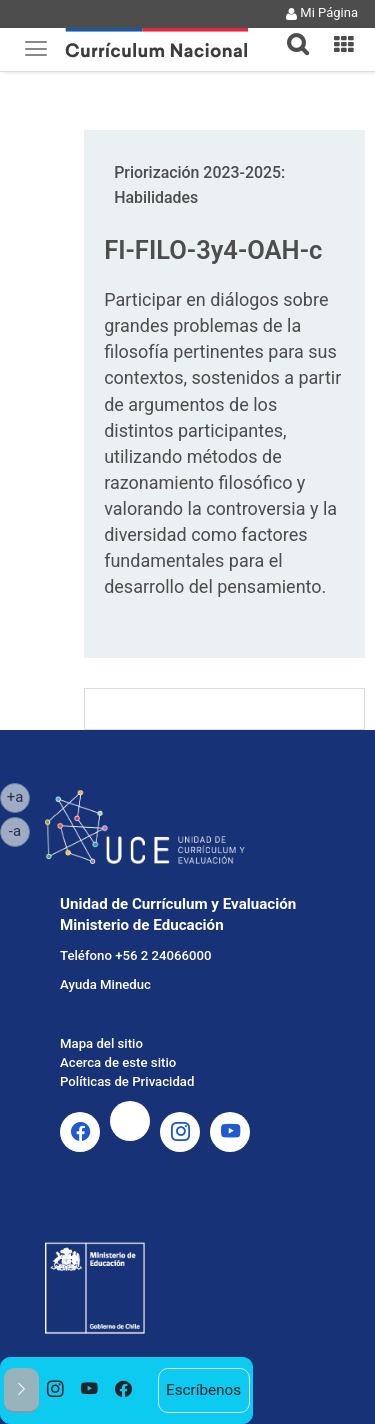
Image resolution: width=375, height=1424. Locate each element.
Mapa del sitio (101, 1043)
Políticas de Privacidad (127, 1081)
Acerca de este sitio (118, 1062)
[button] (290, 32)
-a (19, 830)
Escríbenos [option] (203, 1390)
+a (18, 796)
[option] (56, 1390)
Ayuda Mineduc (105, 984)
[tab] (290, 32)
